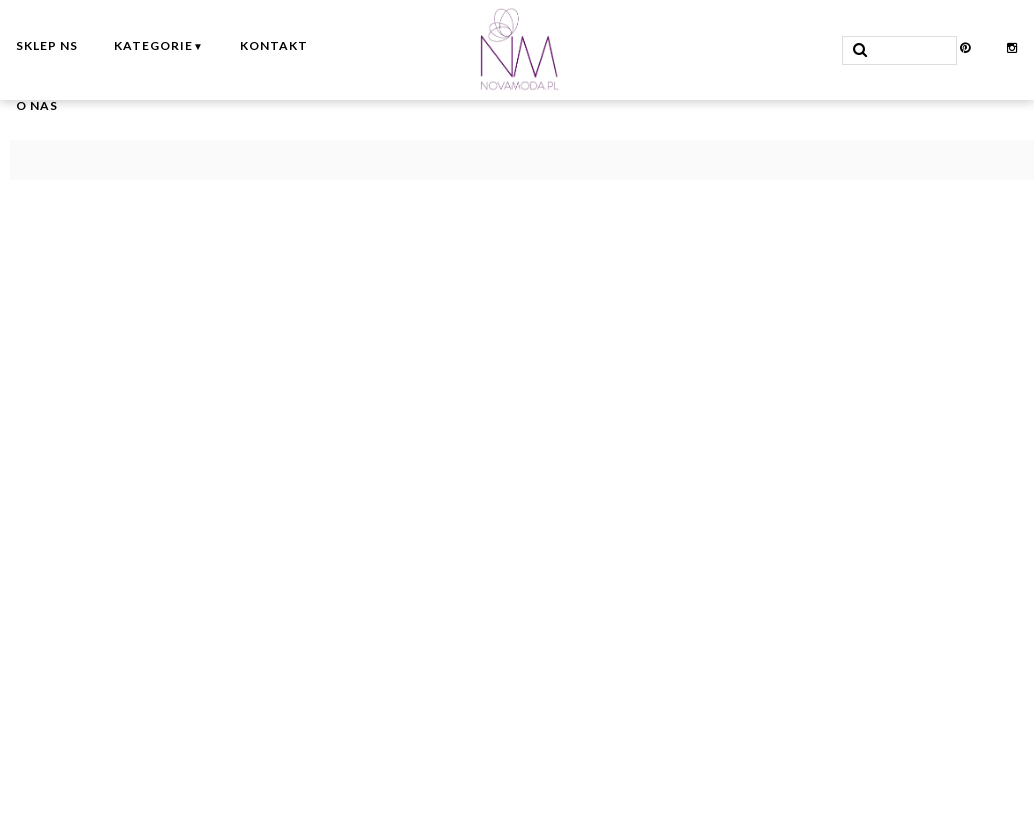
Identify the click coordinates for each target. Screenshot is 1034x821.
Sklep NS (47, 45)
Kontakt (274, 45)
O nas (37, 105)
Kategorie (159, 45)
